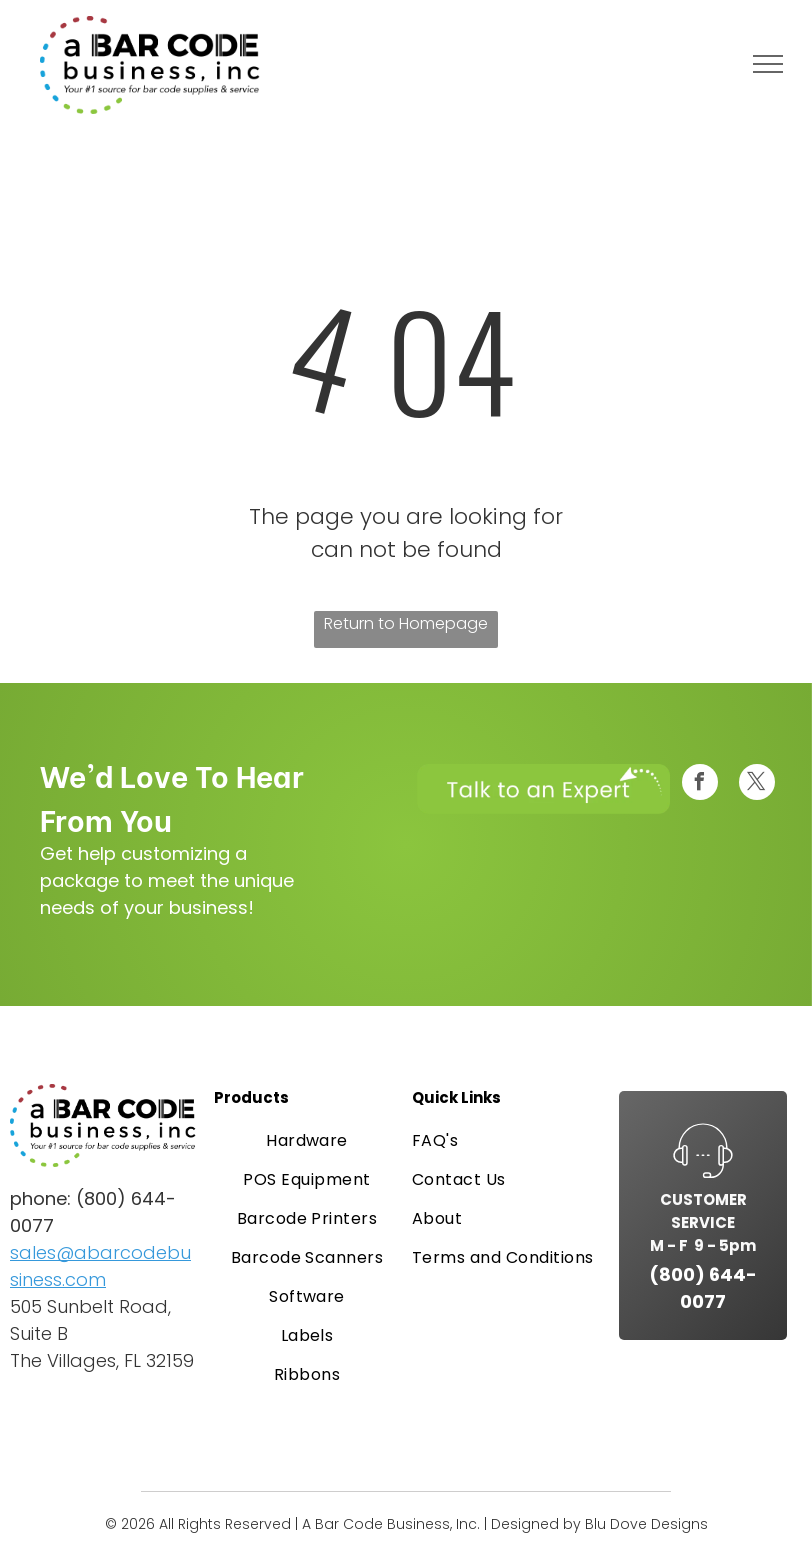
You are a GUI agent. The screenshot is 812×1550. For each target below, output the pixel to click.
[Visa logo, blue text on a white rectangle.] (81, 1421)
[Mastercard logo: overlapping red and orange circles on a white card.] (125, 1421)
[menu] (768, 64)
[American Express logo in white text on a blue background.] (169, 1421)
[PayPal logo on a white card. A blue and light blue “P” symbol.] (37, 1421)
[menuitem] (307, 1140)
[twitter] (757, 784)
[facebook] (700, 784)
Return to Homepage (406, 623)
